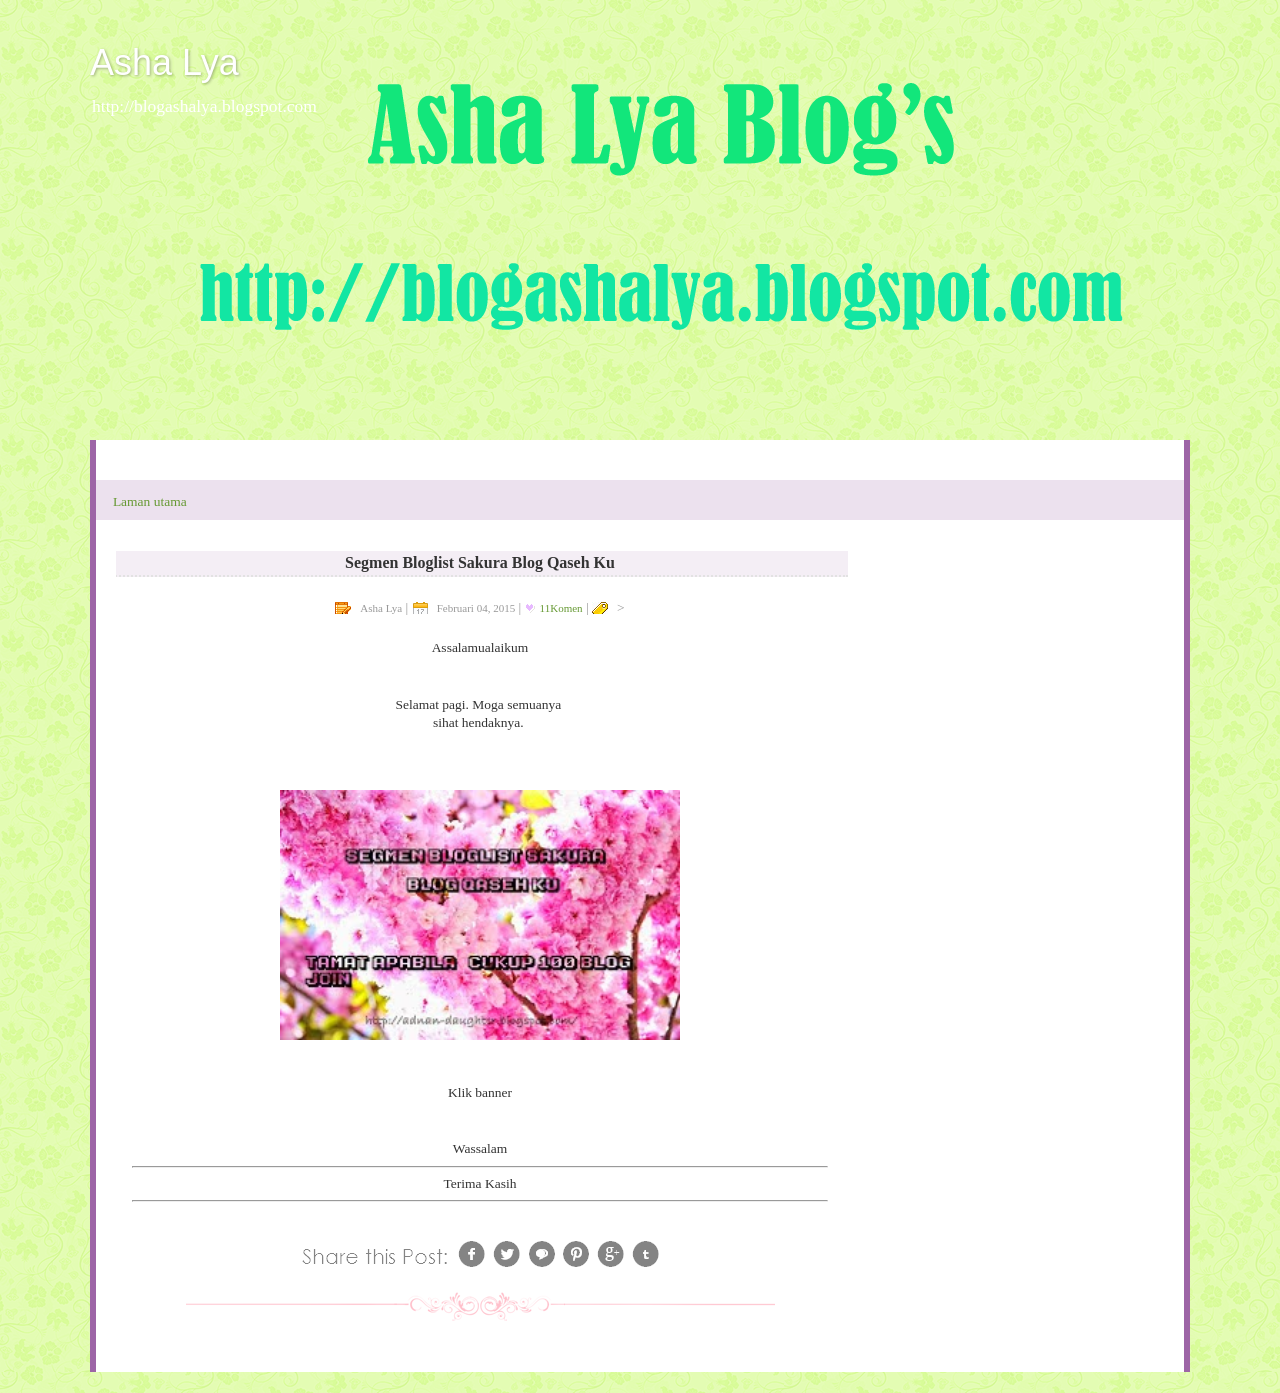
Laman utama (150, 501)
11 (561, 608)
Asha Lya (164, 62)
